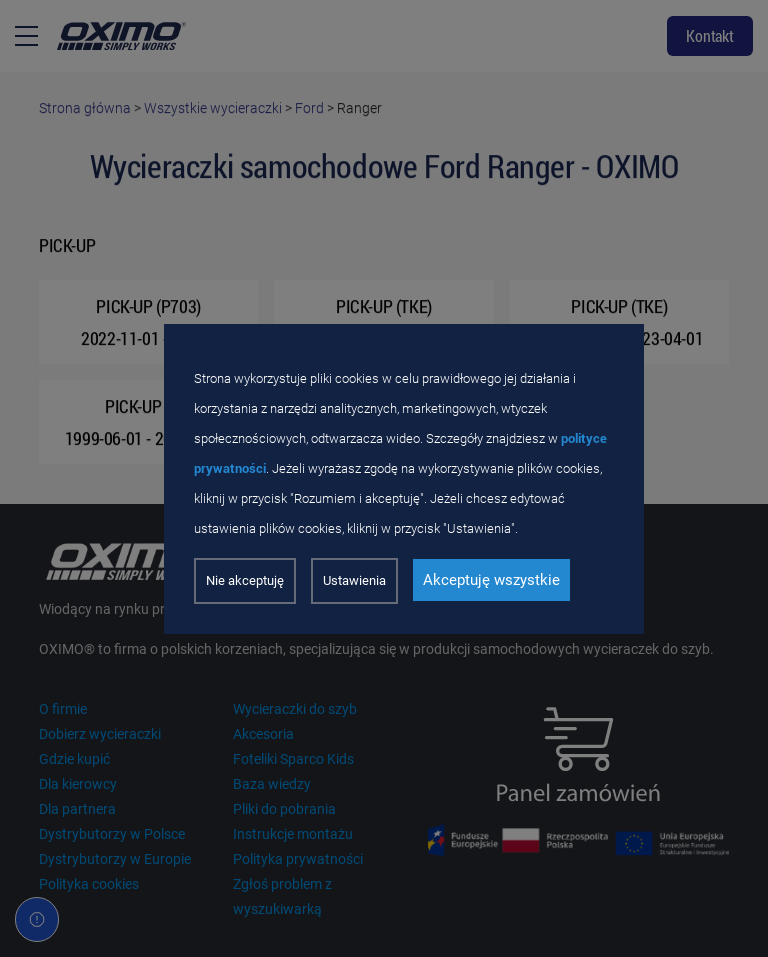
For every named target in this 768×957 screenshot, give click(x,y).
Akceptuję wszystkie (491, 580)
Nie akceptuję (245, 580)
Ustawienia (354, 580)
